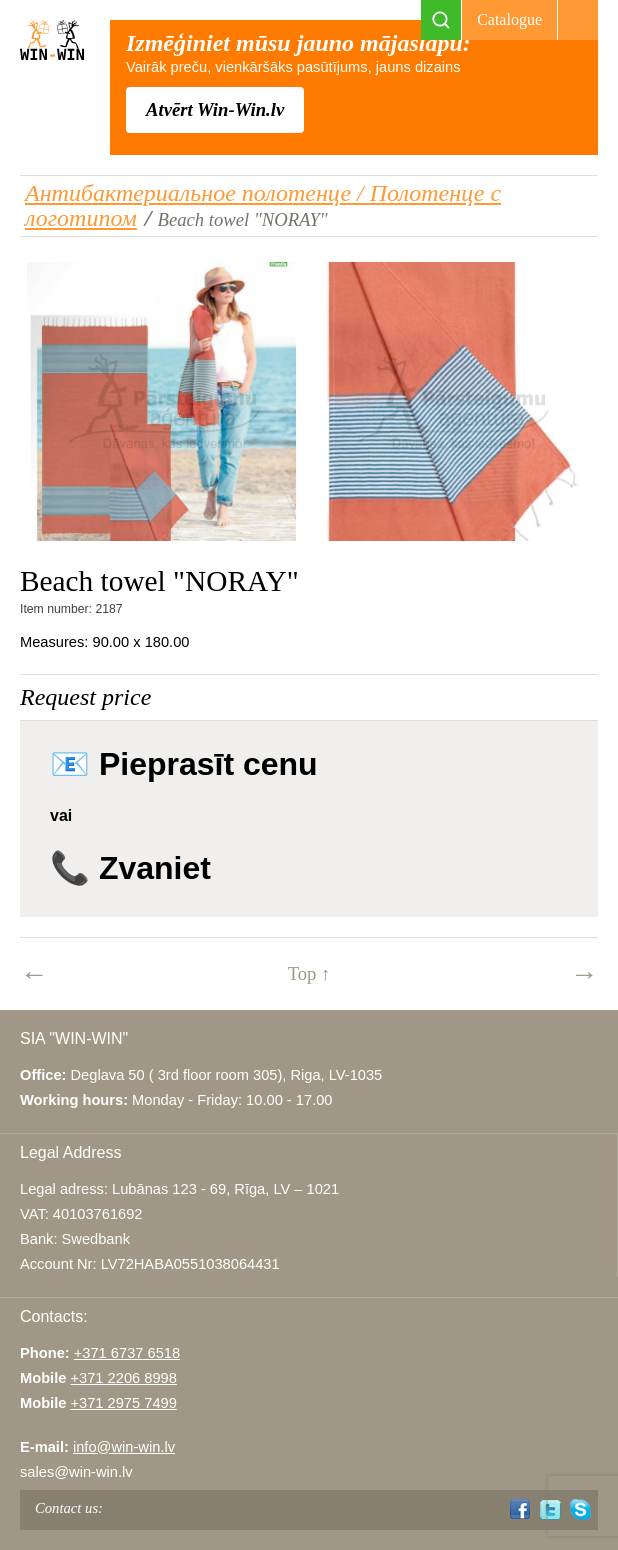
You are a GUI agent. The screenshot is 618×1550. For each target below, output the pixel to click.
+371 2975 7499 (123, 1403)
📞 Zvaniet (130, 868)
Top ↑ (309, 973)
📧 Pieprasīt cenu (184, 764)
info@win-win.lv (124, 1447)
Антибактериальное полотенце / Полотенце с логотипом (263, 205)
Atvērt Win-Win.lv (215, 109)
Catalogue (509, 19)
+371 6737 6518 (127, 1353)
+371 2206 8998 (124, 1378)
